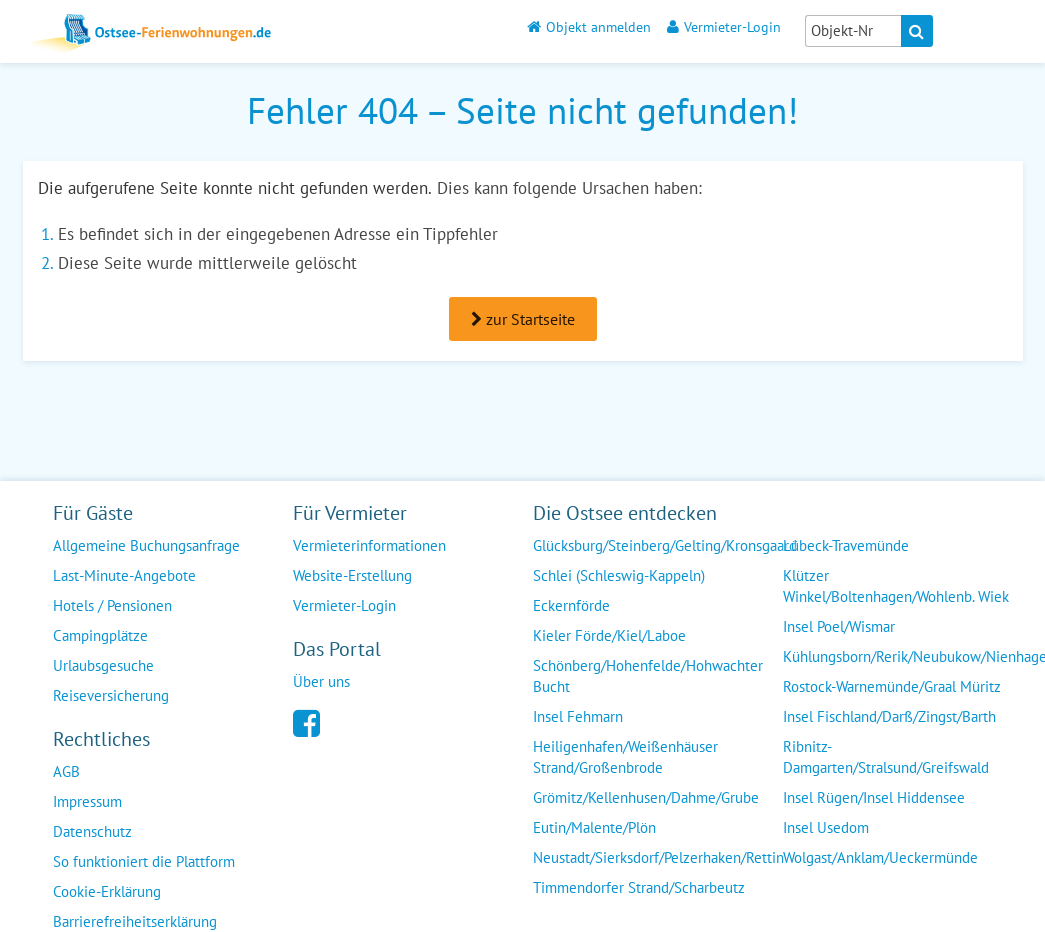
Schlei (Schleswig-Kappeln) (619, 575)
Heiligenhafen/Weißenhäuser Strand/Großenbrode (625, 757)
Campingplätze (100, 635)
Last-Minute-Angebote (124, 575)
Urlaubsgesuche (103, 665)
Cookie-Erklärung (107, 891)
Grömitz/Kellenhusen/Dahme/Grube (646, 797)
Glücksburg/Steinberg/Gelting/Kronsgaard (665, 545)
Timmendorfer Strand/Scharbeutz (639, 887)
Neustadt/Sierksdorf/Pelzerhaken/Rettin (658, 857)
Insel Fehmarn (578, 716)
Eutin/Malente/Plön (594, 827)
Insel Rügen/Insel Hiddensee (874, 797)
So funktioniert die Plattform (144, 861)
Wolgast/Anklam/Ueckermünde (880, 857)
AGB (66, 771)
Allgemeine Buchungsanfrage (146, 545)
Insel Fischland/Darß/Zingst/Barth (889, 716)
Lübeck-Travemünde (846, 545)
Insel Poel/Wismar (839, 626)
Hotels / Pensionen (112, 605)
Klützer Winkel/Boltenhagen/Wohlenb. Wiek (896, 586)
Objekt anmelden (589, 26)
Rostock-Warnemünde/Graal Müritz (892, 686)
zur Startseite (523, 319)
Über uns (321, 681)
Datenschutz (92, 831)
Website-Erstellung (352, 575)
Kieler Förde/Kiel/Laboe (609, 635)
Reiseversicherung (111, 695)
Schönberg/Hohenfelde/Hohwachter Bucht (648, 676)
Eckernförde (571, 605)
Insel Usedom (826, 827)
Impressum (87, 801)
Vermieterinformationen (369, 545)
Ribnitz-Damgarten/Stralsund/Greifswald (886, 757)
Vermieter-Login (724, 26)
